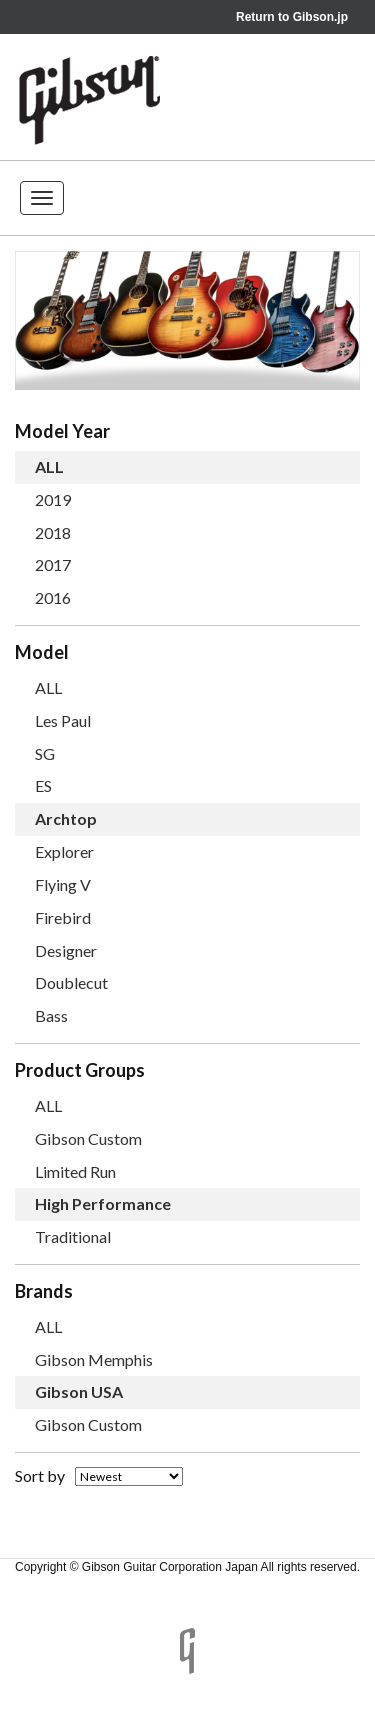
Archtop (66, 818)
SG (45, 753)
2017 (53, 564)
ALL (49, 466)
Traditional (73, 1236)
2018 (53, 532)
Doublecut (71, 982)
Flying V (63, 884)
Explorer (64, 851)
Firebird (63, 917)
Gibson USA (79, 1391)
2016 (53, 597)
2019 (53, 499)
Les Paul (63, 720)
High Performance (103, 1203)
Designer (66, 950)
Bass (51, 1015)
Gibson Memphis (94, 1359)
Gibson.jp (320, 17)
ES (43, 785)
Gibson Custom (88, 1138)
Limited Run (75, 1171)
